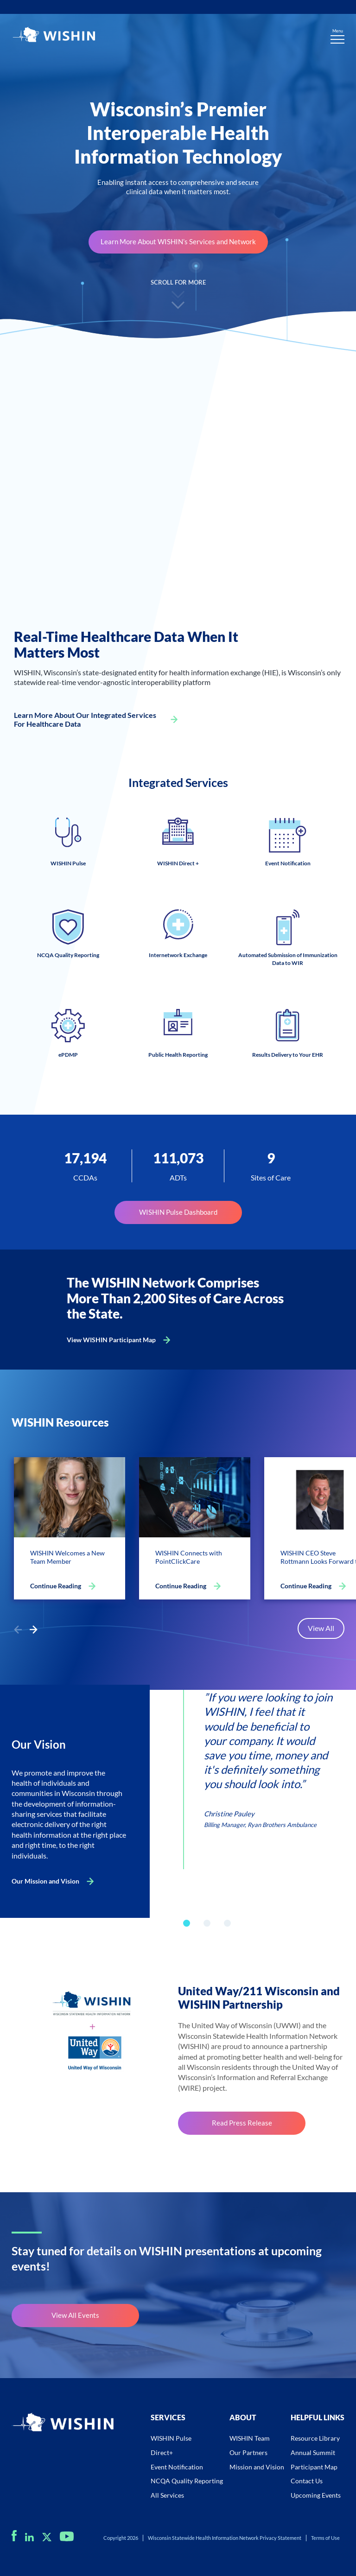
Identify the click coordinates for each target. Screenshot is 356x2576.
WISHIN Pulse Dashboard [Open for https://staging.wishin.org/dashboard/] (178, 1212)
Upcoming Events (316, 2495)
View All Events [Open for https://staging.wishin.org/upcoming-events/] (75, 2315)
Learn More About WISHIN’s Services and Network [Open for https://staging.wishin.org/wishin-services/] (178, 241)
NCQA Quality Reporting (187, 2481)
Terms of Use (325, 2538)
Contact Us (307, 2481)
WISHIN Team (249, 2438)
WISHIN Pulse (171, 2438)
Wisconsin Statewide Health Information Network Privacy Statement (224, 2538)
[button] (33, 1629)
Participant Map (314, 2467)
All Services (167, 2495)
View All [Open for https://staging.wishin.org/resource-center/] (321, 1628)
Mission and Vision (256, 2467)
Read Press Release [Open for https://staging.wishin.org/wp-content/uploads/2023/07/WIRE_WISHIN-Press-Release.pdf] (242, 2123)
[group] (258, 1759)
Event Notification (177, 2467)
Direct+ (162, 2452)
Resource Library (315, 2438)
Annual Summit (313, 2452)
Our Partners (248, 2452)
